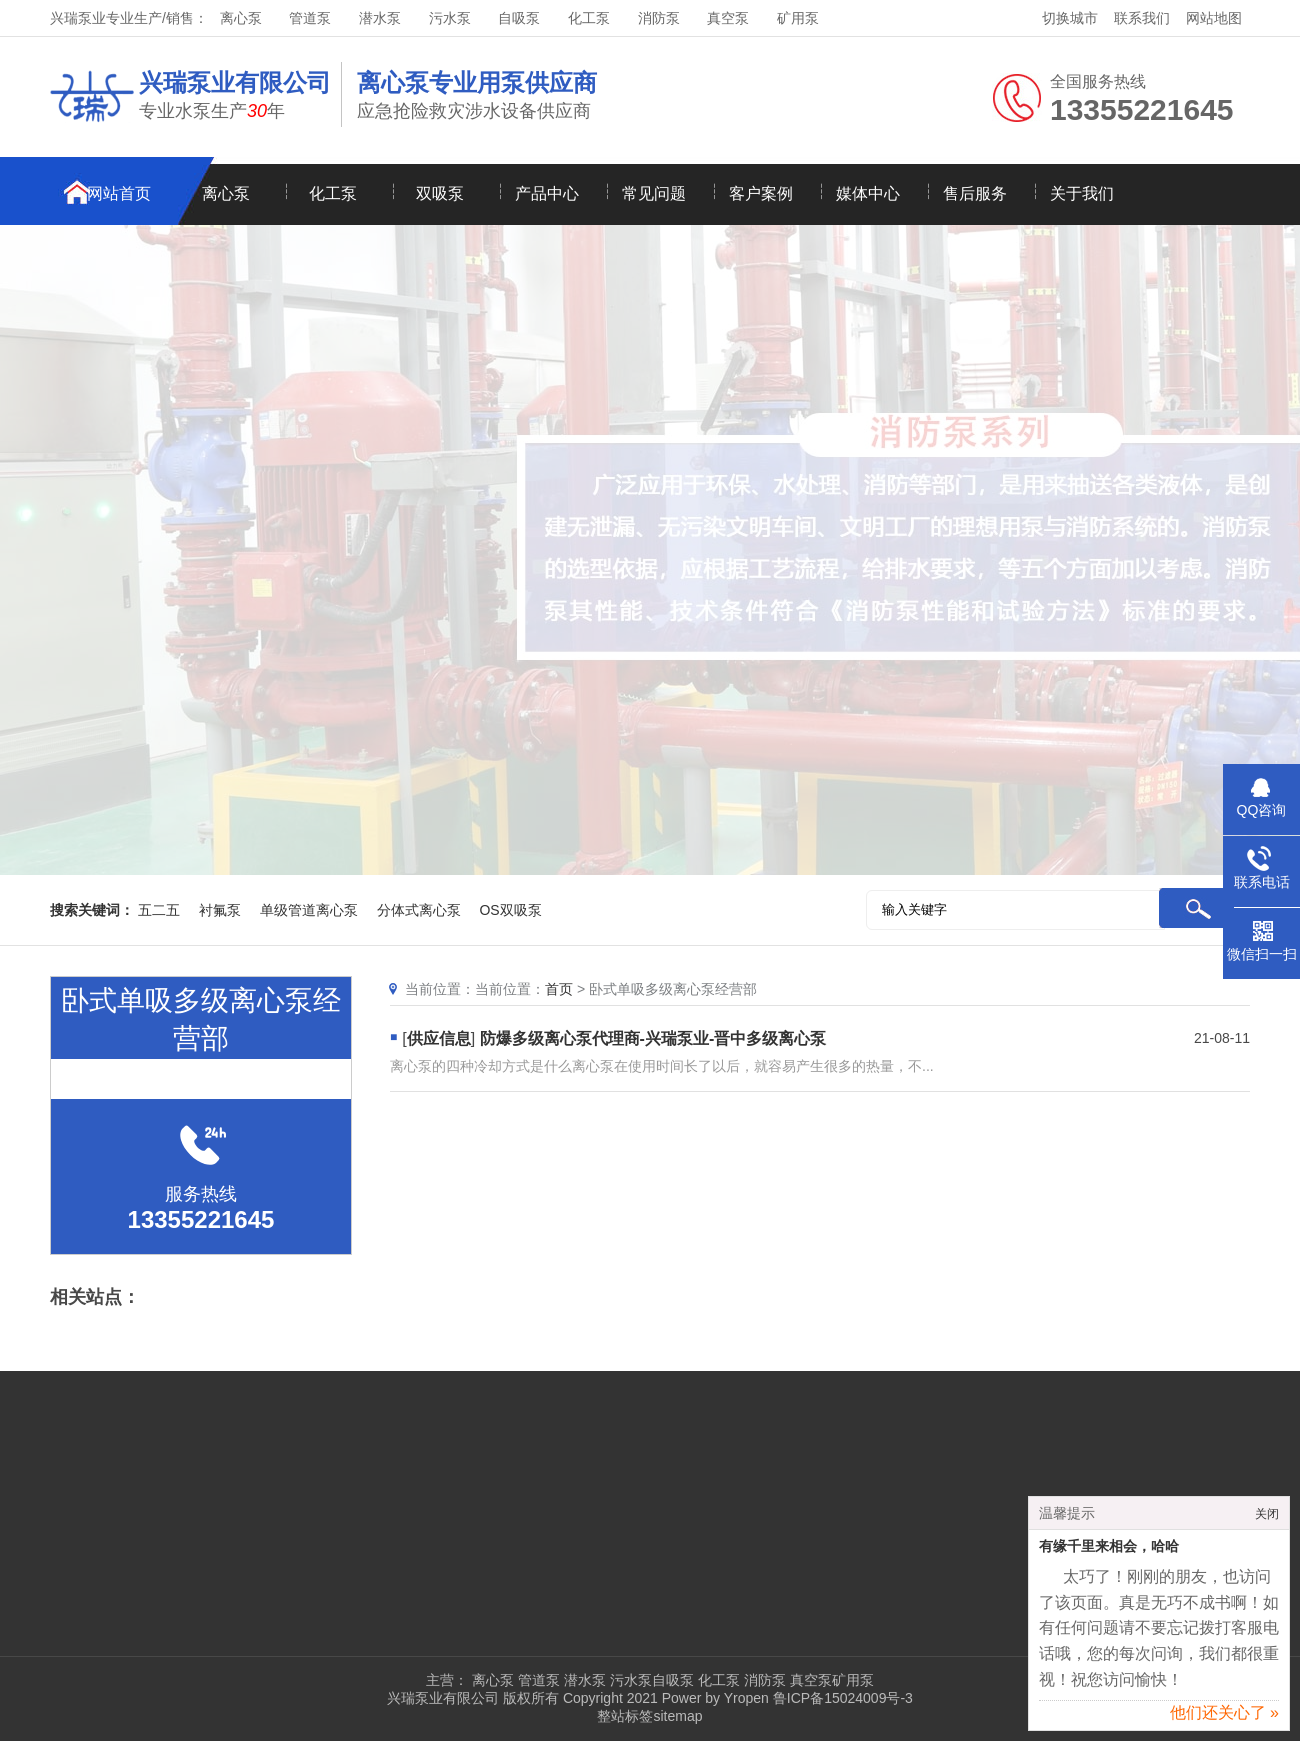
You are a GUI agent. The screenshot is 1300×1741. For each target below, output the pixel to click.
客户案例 (761, 193)
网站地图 (1214, 18)
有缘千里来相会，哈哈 (1109, 1553)
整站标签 (625, 1716)
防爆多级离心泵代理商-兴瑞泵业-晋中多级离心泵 (653, 1038)
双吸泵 (440, 193)
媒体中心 (868, 193)
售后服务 (975, 193)
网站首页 (119, 193)
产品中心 (547, 193)
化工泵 (589, 18)
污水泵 (450, 18)
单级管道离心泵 (309, 910)
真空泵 (728, 18)
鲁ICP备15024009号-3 (841, 1698)
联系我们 (1142, 18)
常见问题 (654, 193)
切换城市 (1070, 18)
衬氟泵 (220, 910)
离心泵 (241, 18)
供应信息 (439, 1038)
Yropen (746, 1698)
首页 (559, 989)
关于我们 (1082, 193)
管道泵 (310, 18)
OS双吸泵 (510, 910)
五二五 (159, 910)
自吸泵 (519, 18)
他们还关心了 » (1224, 1719)
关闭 (1267, 1521)
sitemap (677, 1716)
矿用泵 (798, 18)
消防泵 (659, 18)
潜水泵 (380, 18)
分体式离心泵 (419, 910)
